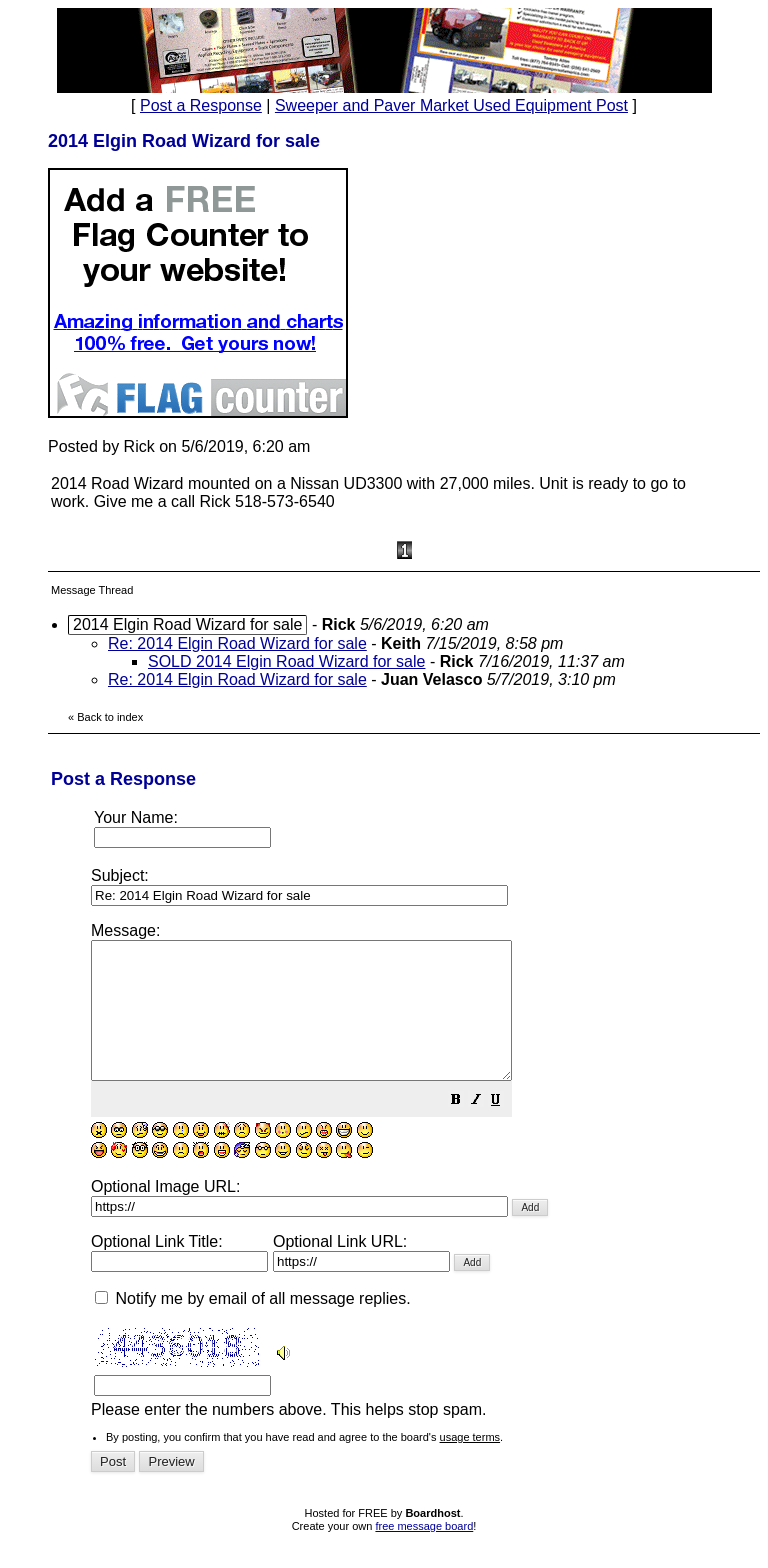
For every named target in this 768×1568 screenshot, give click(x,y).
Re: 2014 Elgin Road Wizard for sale (237, 643)
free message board (424, 1553)
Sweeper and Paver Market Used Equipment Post (451, 105)
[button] (506, 1128)
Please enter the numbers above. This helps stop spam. (420, 1183)
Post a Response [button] (201, 105)
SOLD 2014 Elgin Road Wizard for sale (286, 661)
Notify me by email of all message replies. (253, 1325)
